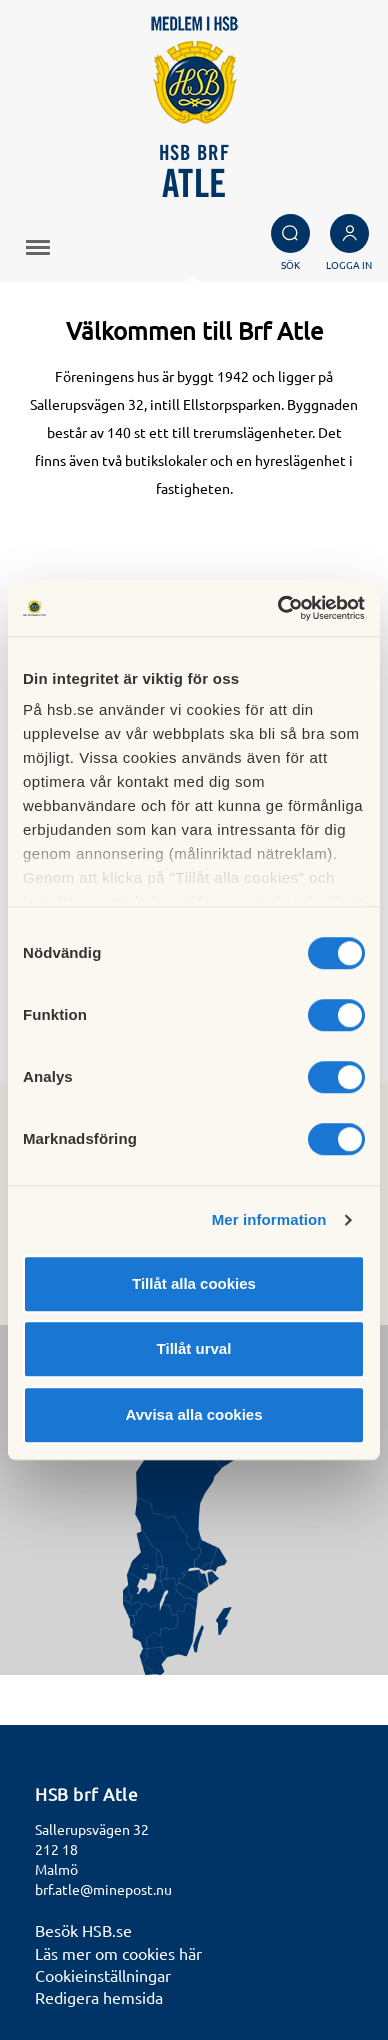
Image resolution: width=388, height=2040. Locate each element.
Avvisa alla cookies (193, 1414)
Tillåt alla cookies (194, 1283)
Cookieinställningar (103, 1975)
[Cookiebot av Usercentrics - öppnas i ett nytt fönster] (278, 608)
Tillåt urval (194, 1348)
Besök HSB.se (83, 1930)
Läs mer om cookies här (118, 1953)
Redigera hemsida (99, 1997)
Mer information (269, 1219)
